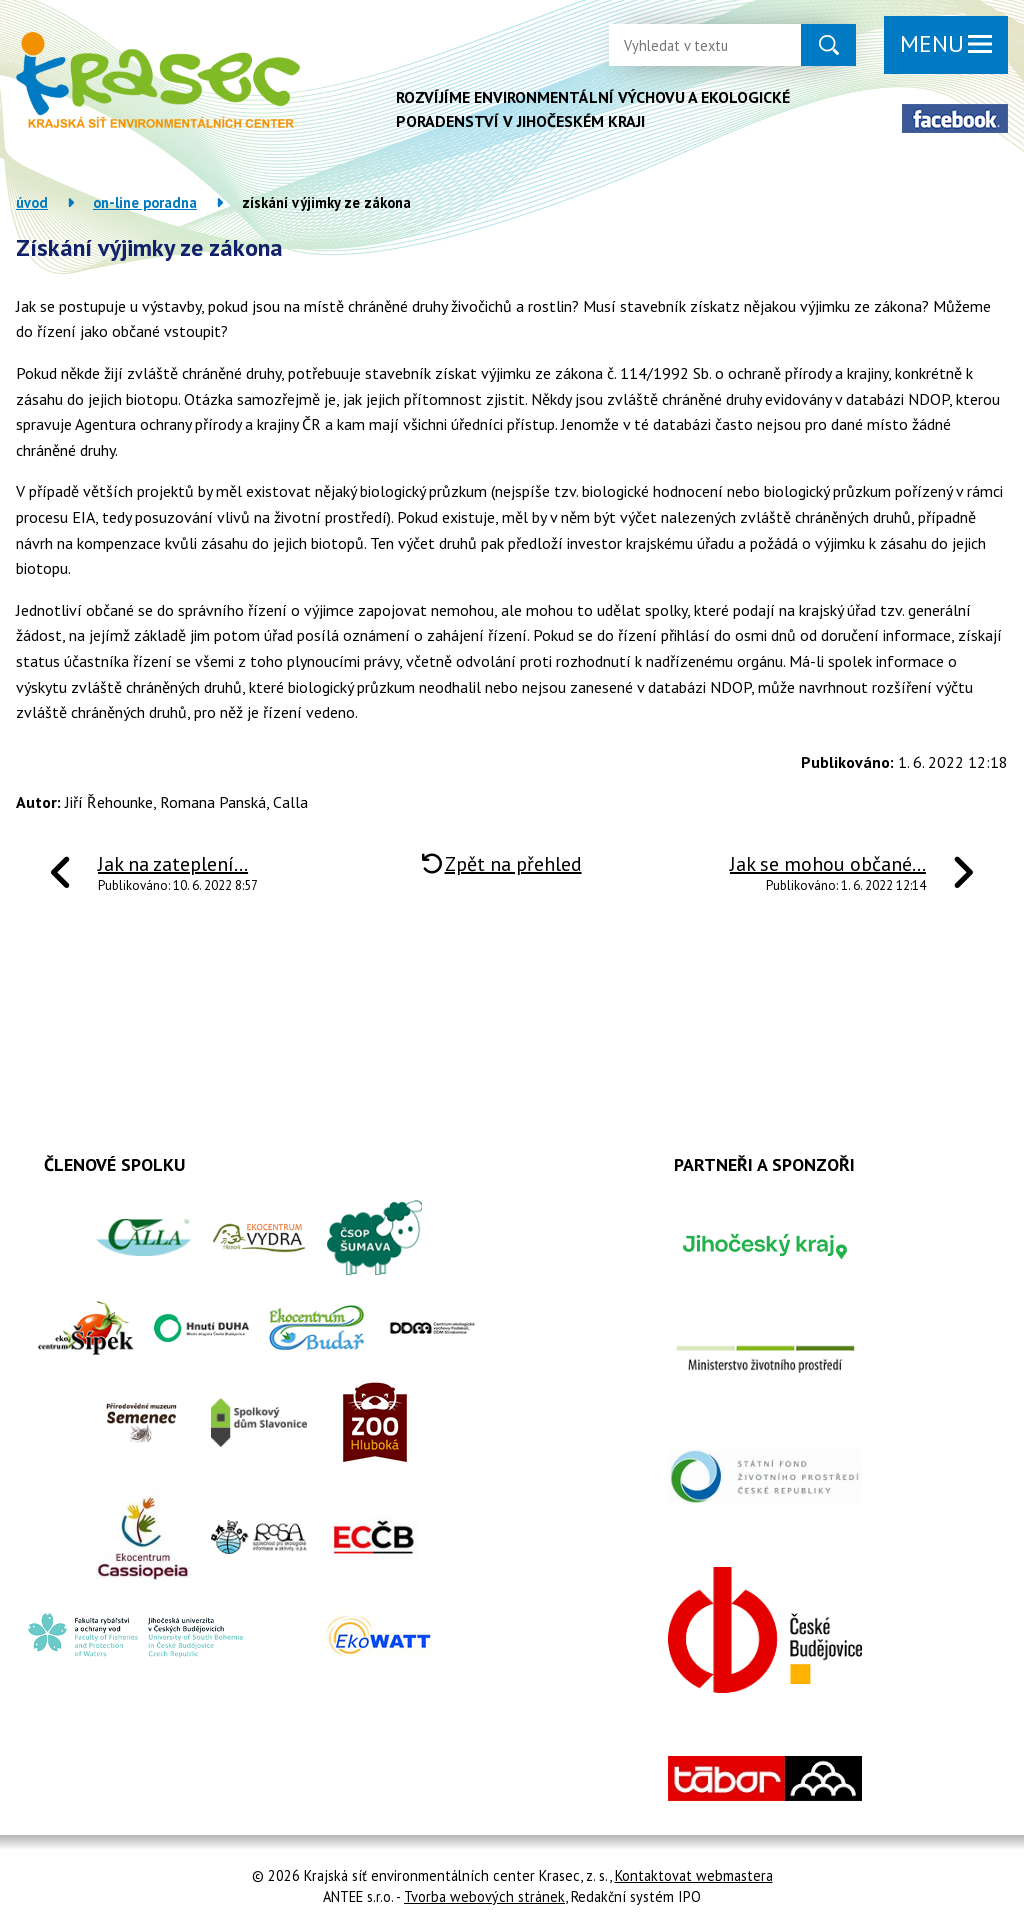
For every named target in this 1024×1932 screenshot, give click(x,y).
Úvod (32, 202)
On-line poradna (145, 202)
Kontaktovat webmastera (694, 1875)
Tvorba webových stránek (484, 1896)
